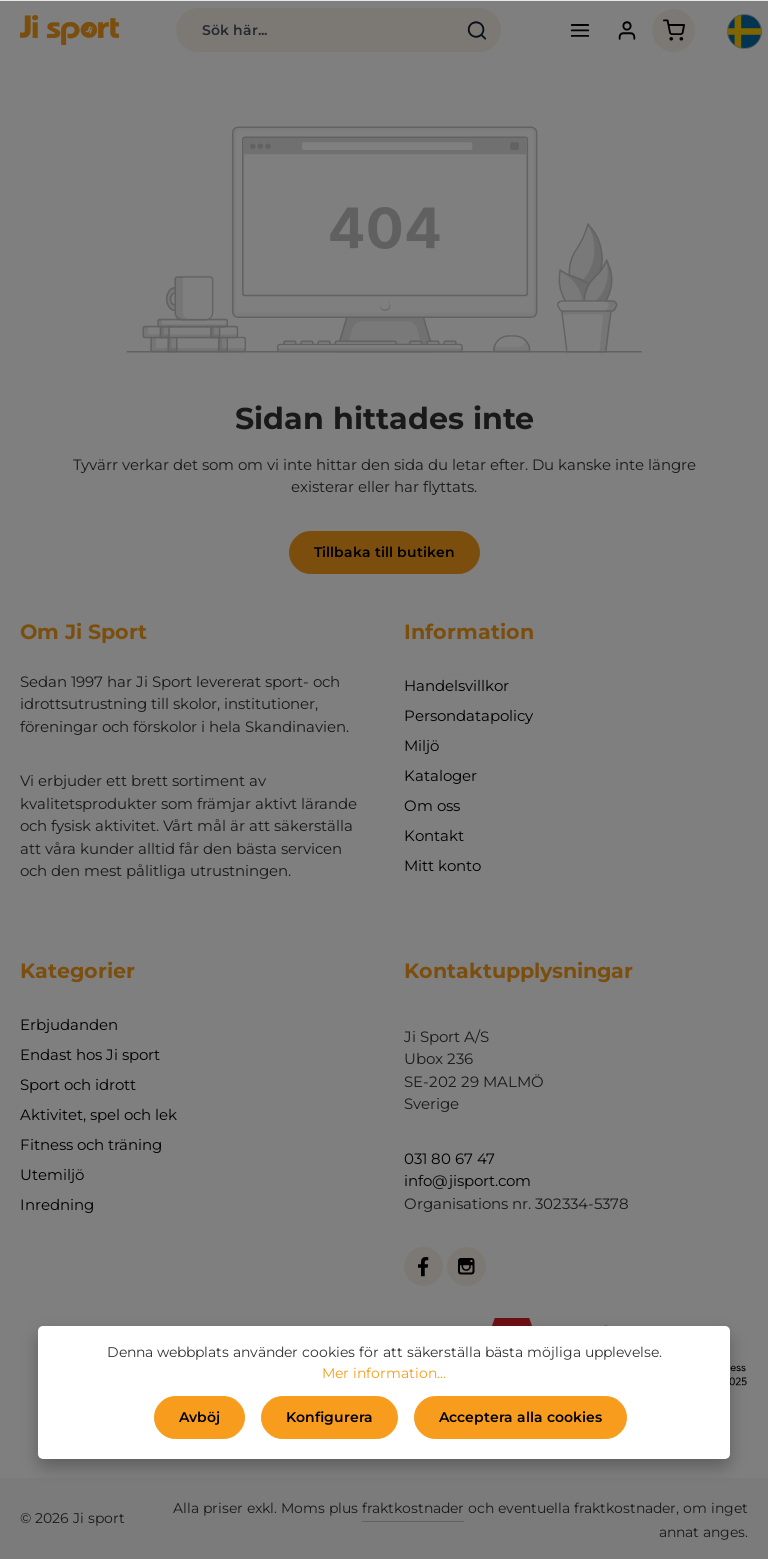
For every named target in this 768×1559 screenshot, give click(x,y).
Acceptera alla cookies (520, 1417)
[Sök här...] (315, 30)
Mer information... (384, 1373)
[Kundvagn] (673, 30)
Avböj (199, 1417)
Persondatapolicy (468, 715)
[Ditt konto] (626, 30)
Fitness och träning (91, 1144)
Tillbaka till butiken (384, 552)
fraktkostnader (413, 1508)
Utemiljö (52, 1174)
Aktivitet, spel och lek (98, 1114)
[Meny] (579, 30)
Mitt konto (442, 865)
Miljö (421, 745)
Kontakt (434, 835)
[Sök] (477, 30)
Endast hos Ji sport (90, 1054)
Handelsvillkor (456, 685)
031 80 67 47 (449, 1158)
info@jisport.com (467, 1180)
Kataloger (440, 775)
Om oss (432, 805)
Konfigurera (329, 1417)
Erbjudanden (69, 1024)
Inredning (57, 1204)
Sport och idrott (78, 1084)
